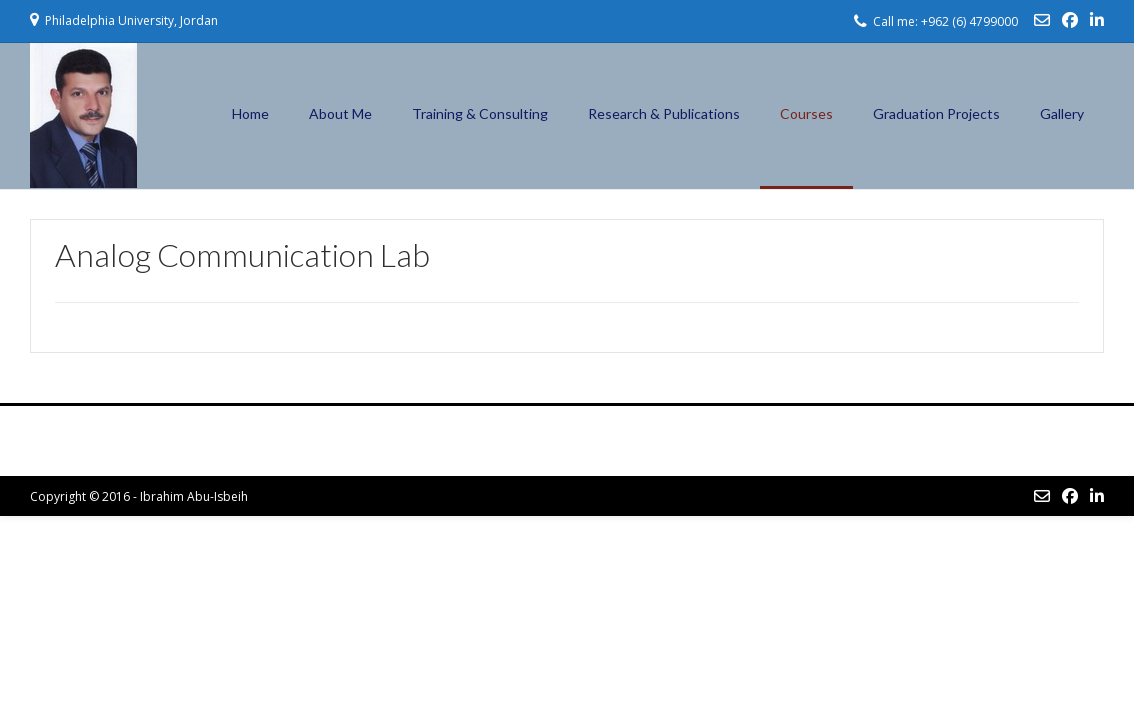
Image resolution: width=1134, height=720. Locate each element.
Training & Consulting (480, 113)
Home (250, 113)
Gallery (1062, 113)
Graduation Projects (936, 113)
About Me (340, 113)
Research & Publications (664, 113)
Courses (806, 113)
